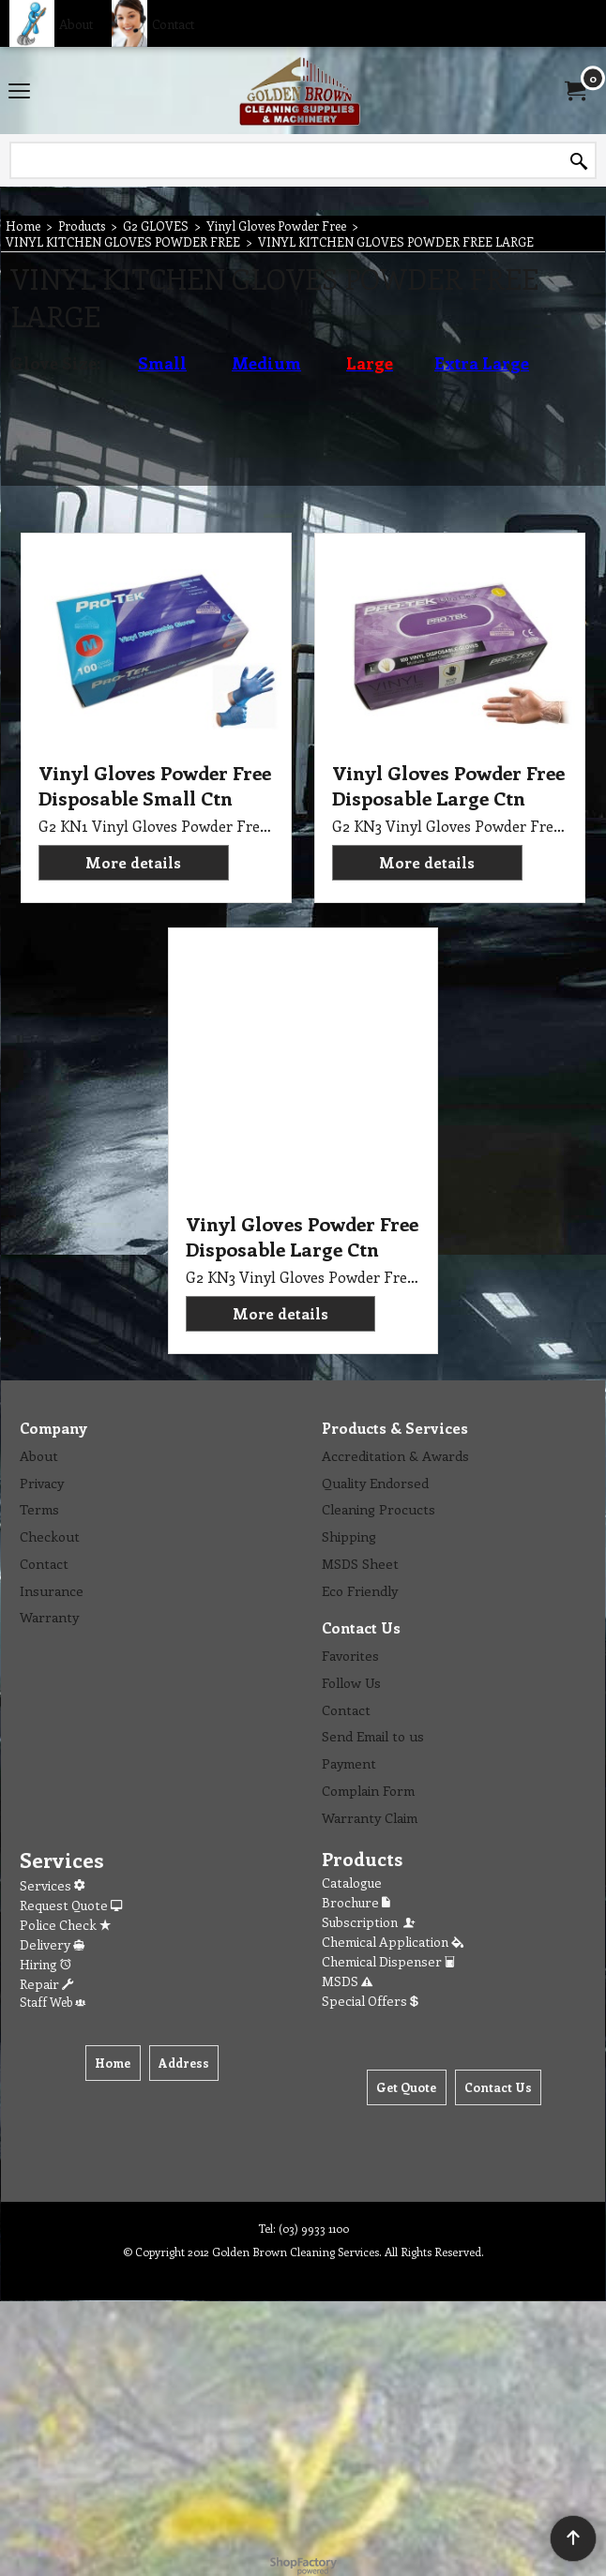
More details (133, 862)
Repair (46, 1984)
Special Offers (370, 2001)
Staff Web (52, 2002)
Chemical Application (392, 1942)
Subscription (369, 1922)
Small (162, 363)
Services (52, 1885)
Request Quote (71, 1905)
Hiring (45, 1964)
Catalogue (352, 1882)
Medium (266, 363)
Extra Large (481, 363)
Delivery (52, 1944)
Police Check (65, 1925)
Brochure (356, 1902)
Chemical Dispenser (388, 1961)
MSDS (347, 1981)
